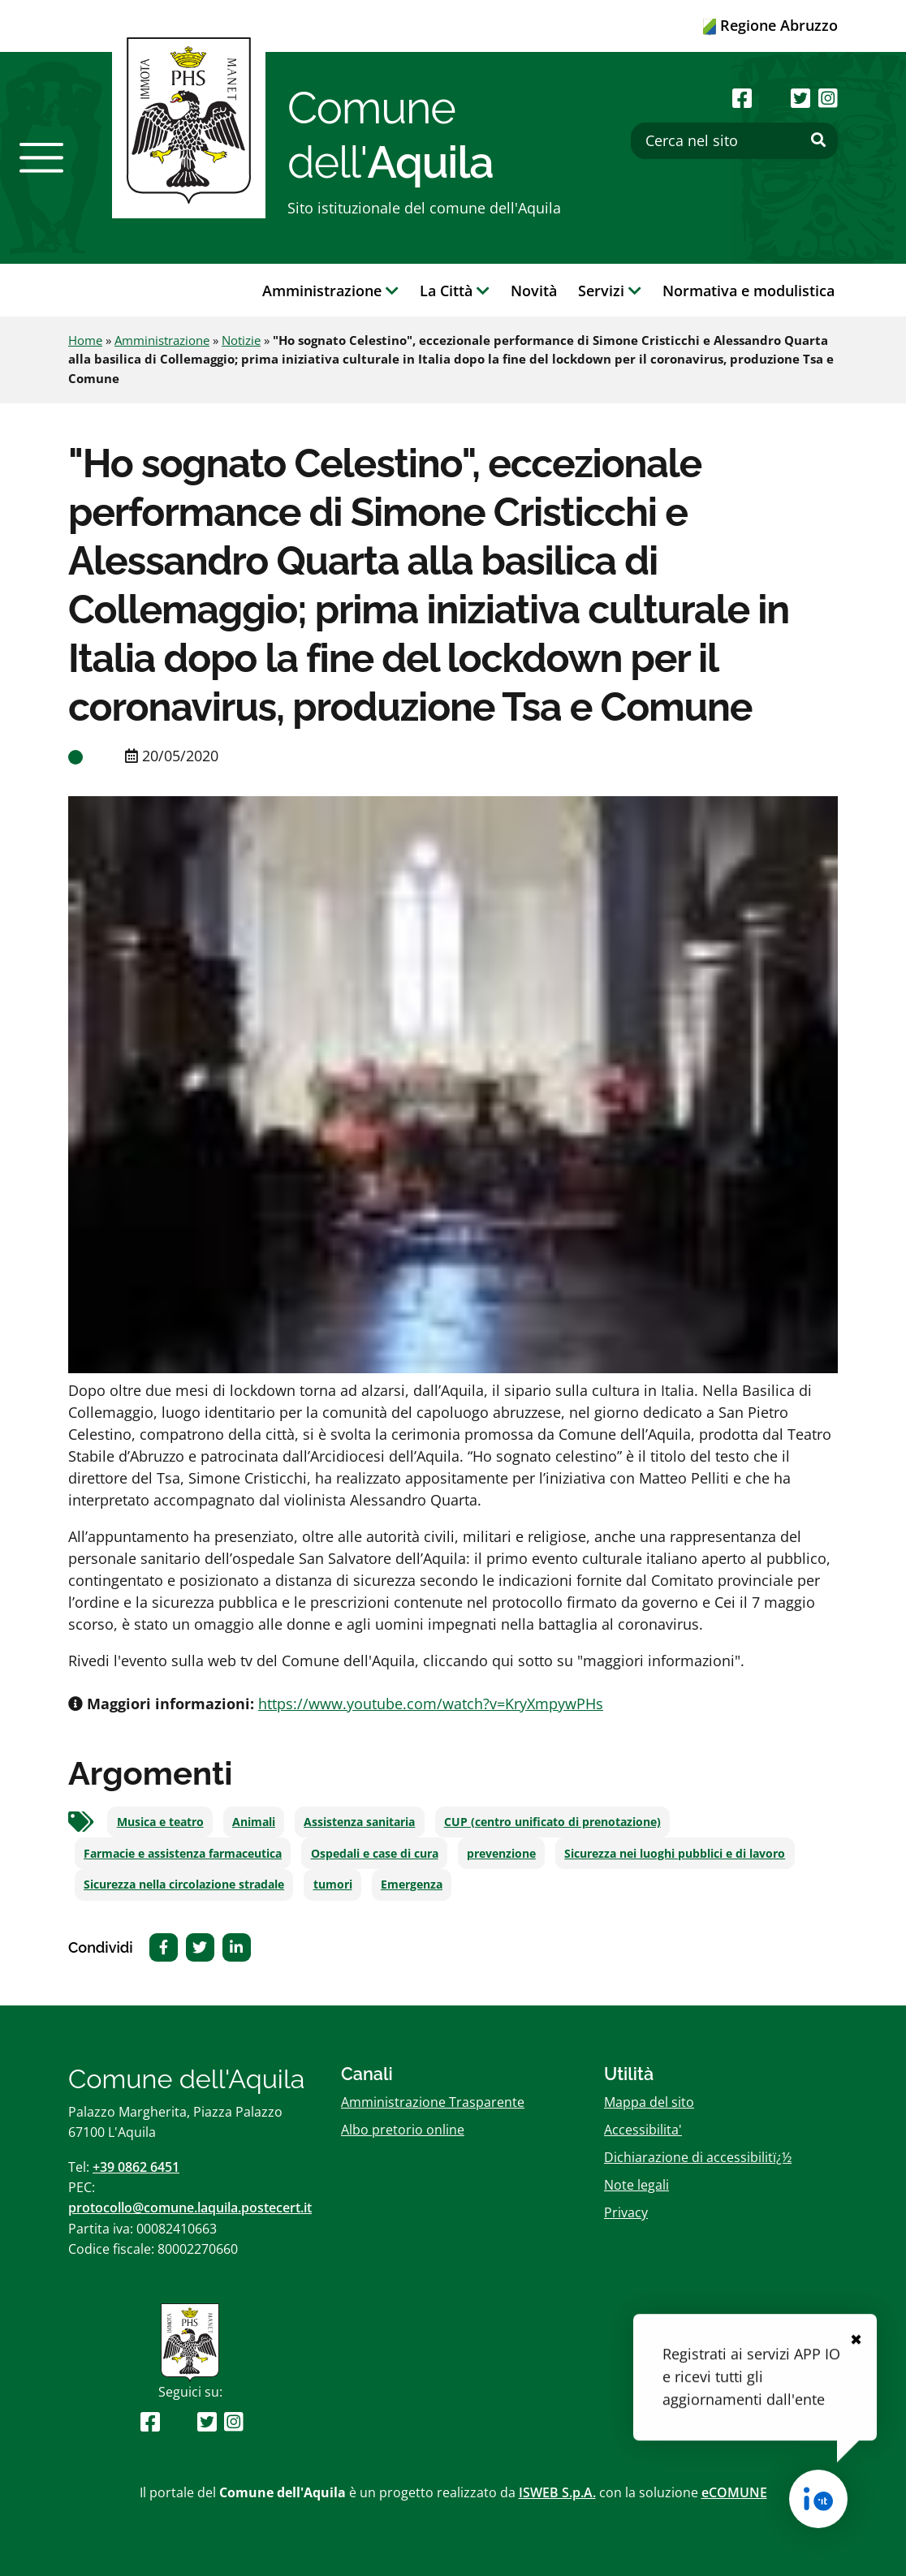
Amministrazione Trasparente (432, 2102)
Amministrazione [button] (330, 290)
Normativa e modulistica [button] (748, 290)
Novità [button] (534, 290)
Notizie (241, 340)
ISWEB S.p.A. (557, 2492)
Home (85, 340)
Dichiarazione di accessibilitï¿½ (698, 2157)
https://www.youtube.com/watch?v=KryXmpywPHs (430, 1703)
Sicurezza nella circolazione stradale (184, 1884)
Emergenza (411, 1884)
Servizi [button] (609, 290)
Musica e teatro (160, 1822)
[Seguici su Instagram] (828, 98)
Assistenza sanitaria (359, 1822)
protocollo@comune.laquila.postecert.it (190, 2207)
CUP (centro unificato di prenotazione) (552, 1822)
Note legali (636, 2185)
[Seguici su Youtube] (771, 98)
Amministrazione (161, 340)
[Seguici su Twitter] (800, 98)
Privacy (626, 2212)
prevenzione (501, 1853)
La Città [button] (455, 290)
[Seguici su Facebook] (742, 98)
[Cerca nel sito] (734, 141)
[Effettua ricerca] (818, 140)
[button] (41, 157)
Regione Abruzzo (770, 25)
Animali (253, 1822)
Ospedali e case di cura (374, 1853)
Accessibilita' (643, 2130)
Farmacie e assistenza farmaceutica (183, 1853)
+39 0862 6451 (136, 2167)
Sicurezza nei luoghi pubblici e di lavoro (674, 1853)
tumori (332, 1884)
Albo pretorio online (402, 2130)
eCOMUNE (734, 2492)
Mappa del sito (649, 2102)
